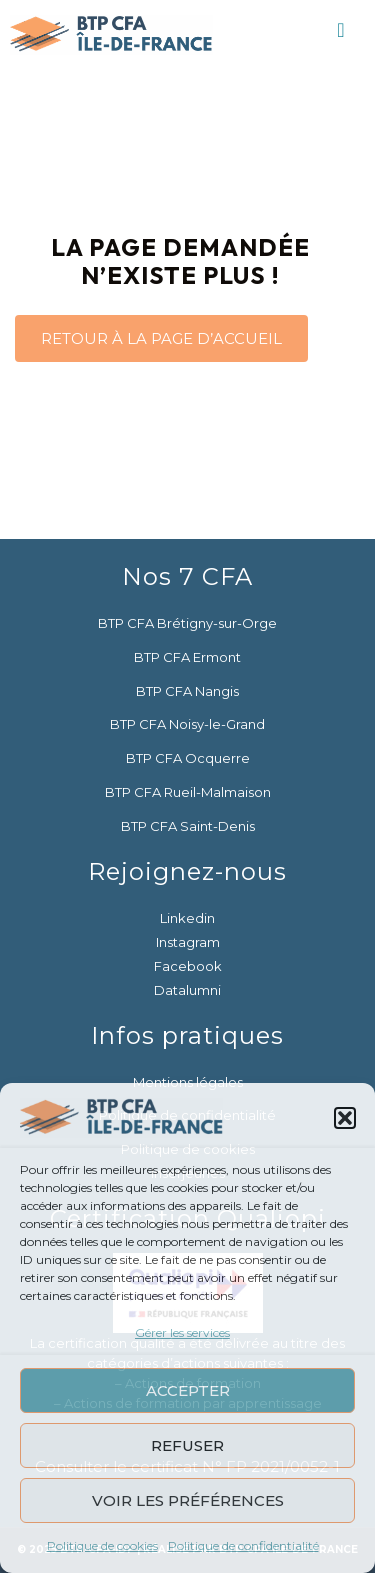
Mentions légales (188, 1082)
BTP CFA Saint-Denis (188, 826)
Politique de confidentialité (243, 1545)
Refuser (187, 1445)
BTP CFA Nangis (187, 691)
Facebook (188, 966)
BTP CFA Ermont (187, 657)
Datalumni (187, 990)
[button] (345, 1118)
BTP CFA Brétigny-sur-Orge (187, 623)
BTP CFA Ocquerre (188, 758)
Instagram (188, 942)
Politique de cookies (102, 1545)
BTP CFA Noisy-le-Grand (187, 724)
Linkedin (187, 918)
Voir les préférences (188, 1500)
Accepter (188, 1390)
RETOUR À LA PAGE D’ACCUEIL (161, 338)
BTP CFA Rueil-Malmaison (188, 792)
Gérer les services (182, 1332)
